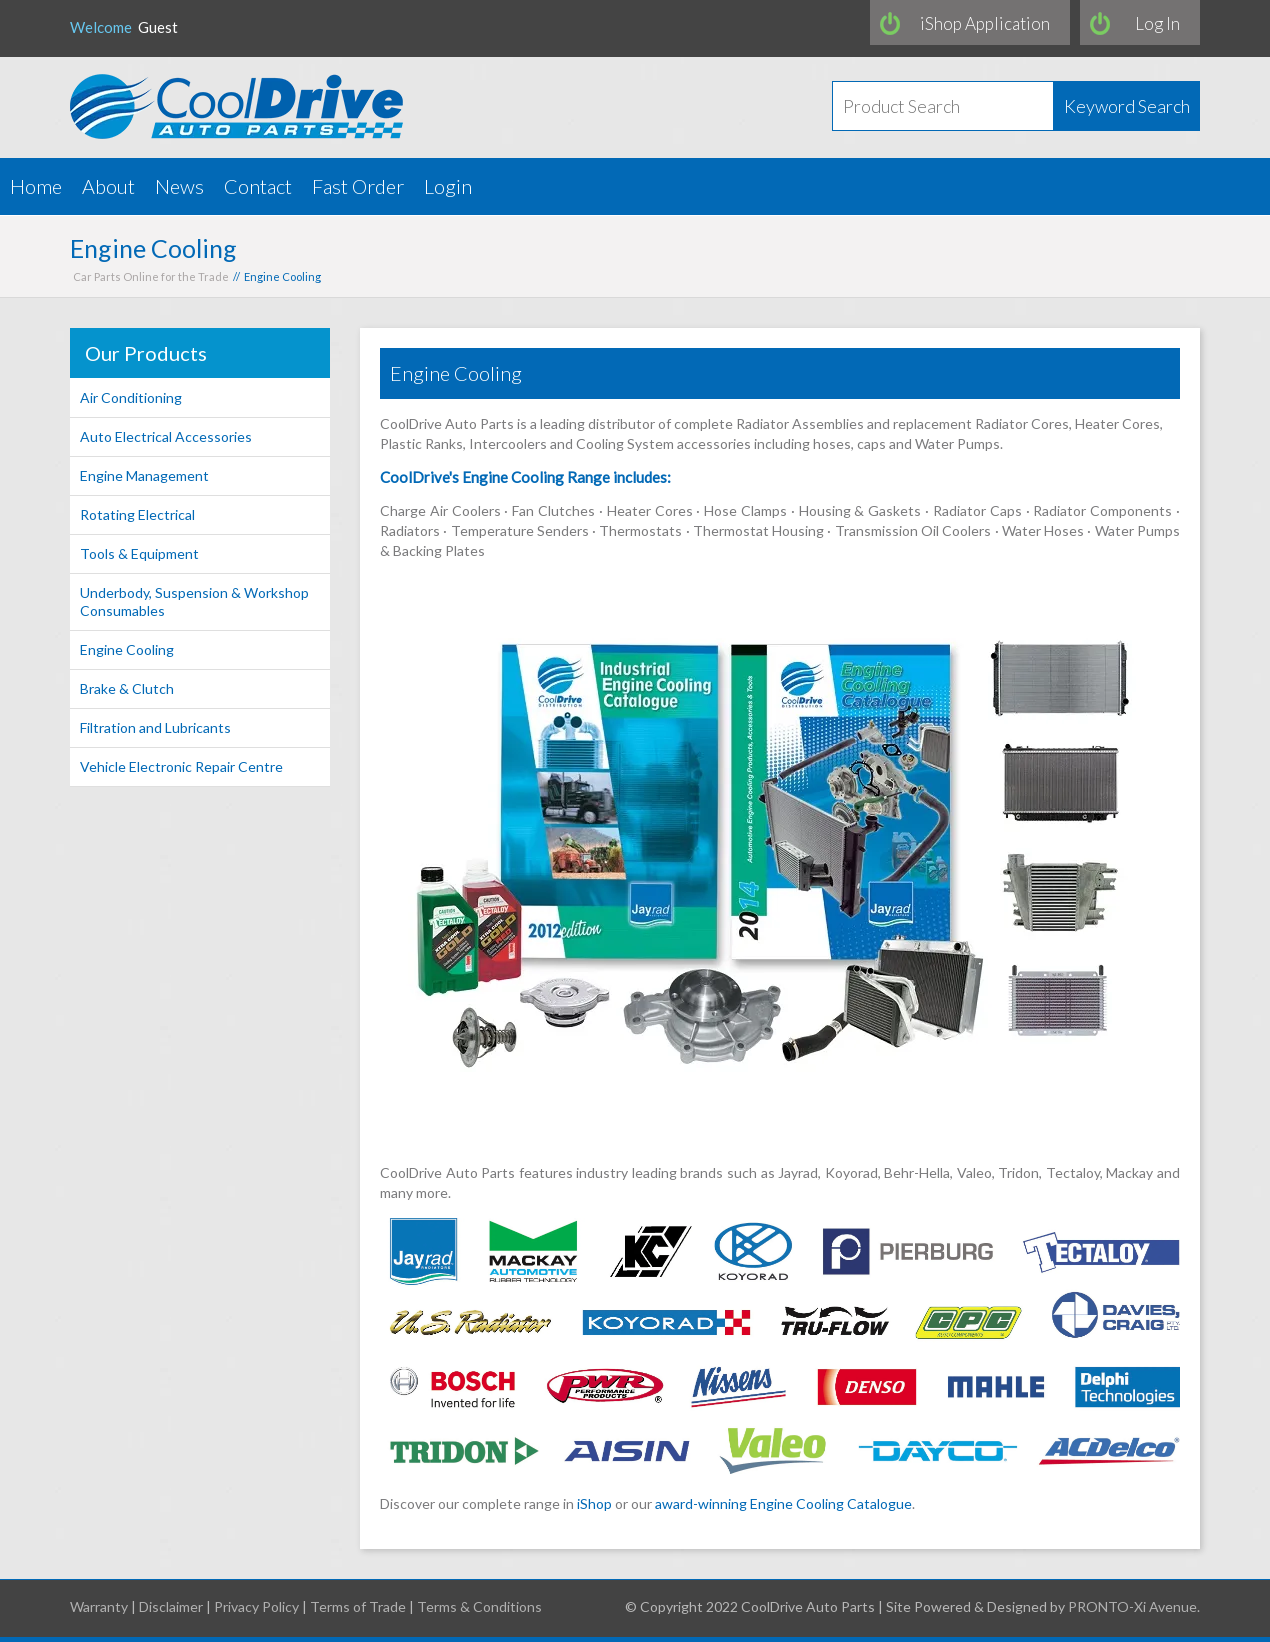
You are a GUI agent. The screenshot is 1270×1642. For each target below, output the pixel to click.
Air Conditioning (131, 397)
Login (448, 186)
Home (36, 186)
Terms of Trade (358, 1606)
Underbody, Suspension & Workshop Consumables (194, 601)
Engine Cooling (127, 649)
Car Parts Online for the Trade (151, 276)
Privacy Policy (256, 1606)
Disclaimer (171, 1606)
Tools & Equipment (139, 553)
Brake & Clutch (127, 688)
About (108, 186)
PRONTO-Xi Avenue (1132, 1606)
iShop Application (985, 23)
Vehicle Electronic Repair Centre (181, 766)
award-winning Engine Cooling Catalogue (783, 1503)
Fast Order (358, 186)
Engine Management (144, 475)
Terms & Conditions (479, 1606)
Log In (1157, 23)
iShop (594, 1503)
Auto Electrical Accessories (166, 436)
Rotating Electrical (137, 514)
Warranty (99, 1606)
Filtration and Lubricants (155, 727)
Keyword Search (1127, 106)
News (179, 186)
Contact (258, 186)
